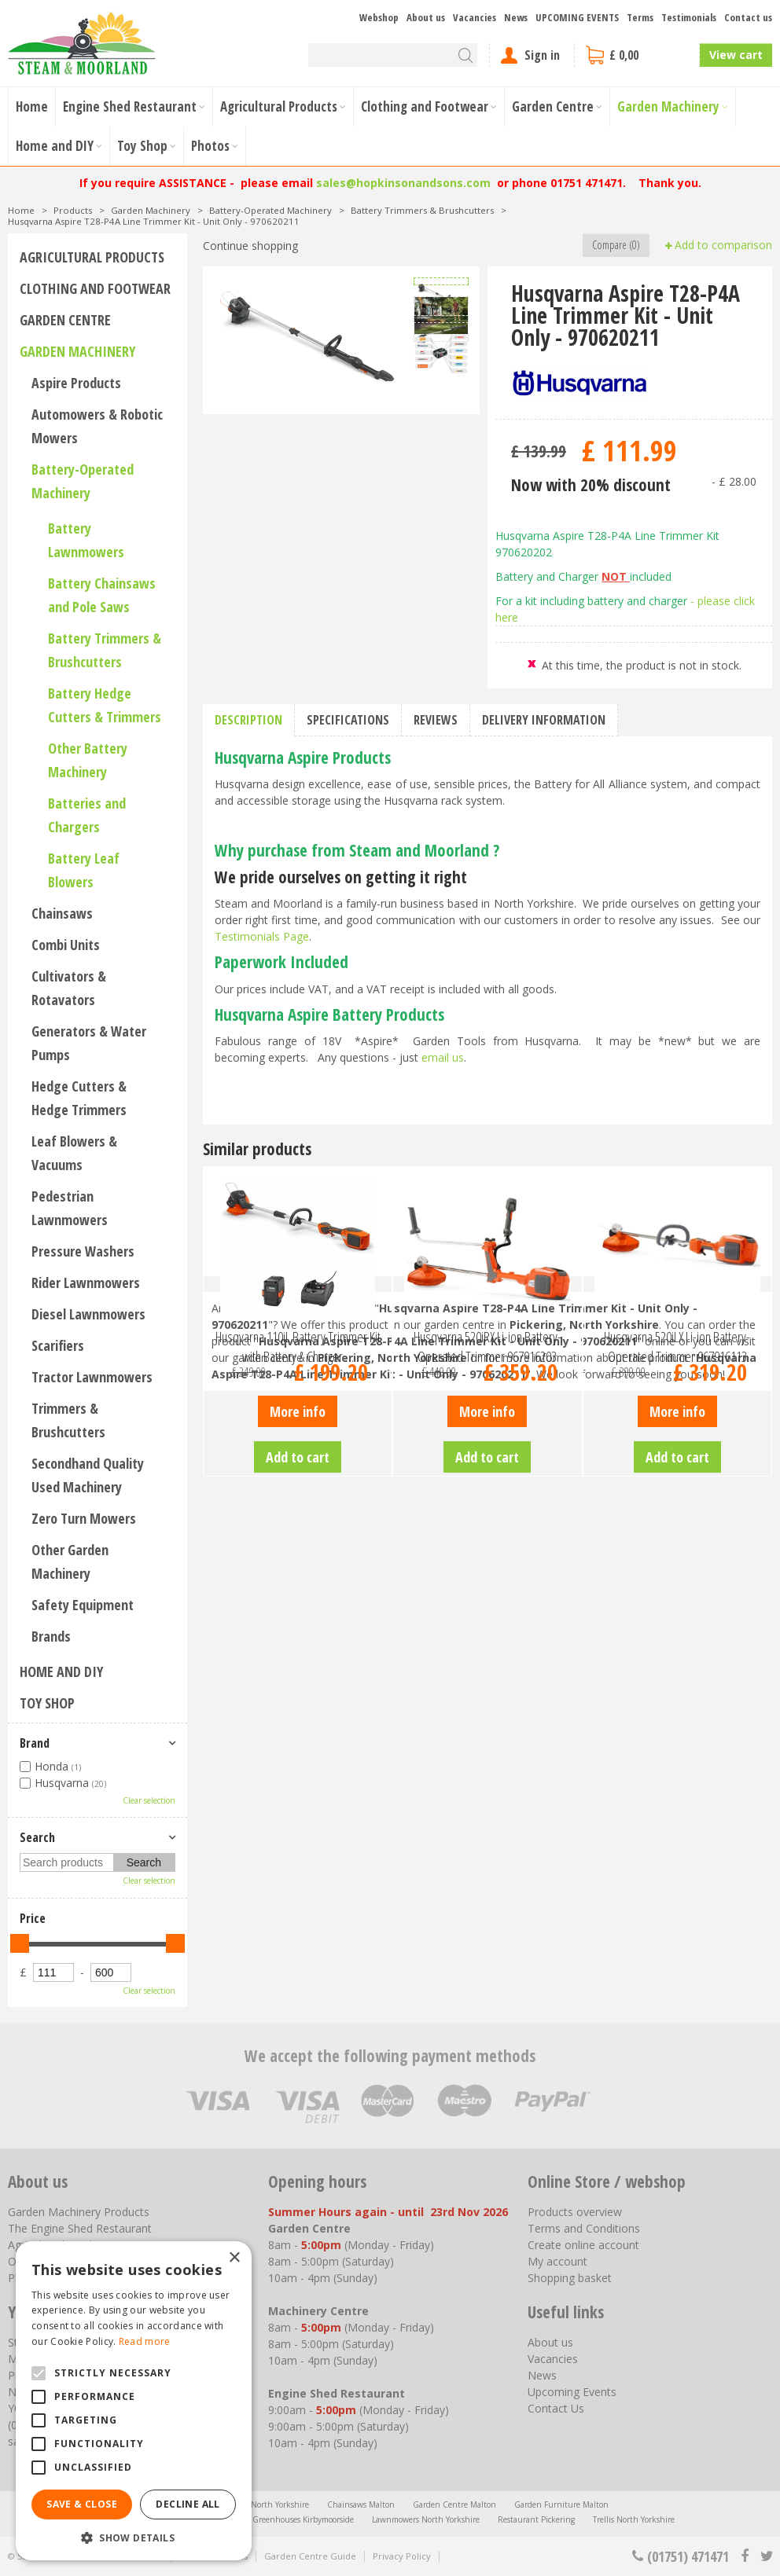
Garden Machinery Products (78, 2211)
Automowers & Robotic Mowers (97, 426)
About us (550, 2342)
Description (248, 719)
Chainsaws (62, 913)
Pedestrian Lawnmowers (69, 1208)
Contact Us (556, 2408)
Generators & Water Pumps (88, 1043)
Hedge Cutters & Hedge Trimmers (79, 1098)
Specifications (348, 719)
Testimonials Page (262, 936)
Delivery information (543, 719)
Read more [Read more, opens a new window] (145, 2341)
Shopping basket (570, 2277)
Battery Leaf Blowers (84, 870)
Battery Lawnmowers (86, 540)
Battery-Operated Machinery (82, 481)
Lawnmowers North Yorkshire (426, 2519)
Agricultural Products (92, 257)
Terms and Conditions (584, 2228)
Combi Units (65, 944)
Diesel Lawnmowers (88, 1314)
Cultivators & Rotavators (68, 988)
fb (745, 2556)
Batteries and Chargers (87, 815)
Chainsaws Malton (361, 2504)
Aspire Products (76, 382)
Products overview (575, 2211)
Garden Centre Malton (454, 2504)
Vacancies (553, 2358)
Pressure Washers (82, 1251)
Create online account (583, 2244)
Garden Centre (65, 319)
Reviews (436, 719)
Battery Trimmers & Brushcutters (104, 650)
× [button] (234, 2258)
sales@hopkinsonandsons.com (403, 182)
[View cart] (637, 55)
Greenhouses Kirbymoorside (303, 2519)
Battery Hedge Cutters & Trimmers (104, 705)
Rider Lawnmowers (85, 1282)
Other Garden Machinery (70, 1561)
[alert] (134, 2400)
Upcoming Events (572, 2391)
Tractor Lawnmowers (92, 1376)
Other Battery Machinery (87, 760)
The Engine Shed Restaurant (80, 2228)
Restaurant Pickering (536, 2519)
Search (37, 1837)
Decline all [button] (187, 2504)
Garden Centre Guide (310, 2556)
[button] (133, 2537)
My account (557, 2261)
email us (442, 1057)
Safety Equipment (82, 1604)
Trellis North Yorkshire (634, 2519)
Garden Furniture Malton (561, 2504)
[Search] (392, 55)
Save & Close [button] (81, 2504)
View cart (736, 54)
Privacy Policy (402, 2556)
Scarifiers (57, 1345)
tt (766, 2556)
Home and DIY (61, 1671)
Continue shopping (250, 245)
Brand (35, 1743)
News (542, 2375)
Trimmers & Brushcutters (68, 1420)
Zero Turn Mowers (83, 1518)
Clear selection (149, 1800)
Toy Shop (47, 1702)
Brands (51, 1636)
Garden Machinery (77, 351)
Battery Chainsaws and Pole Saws (102, 595)
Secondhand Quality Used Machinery (87, 1475)
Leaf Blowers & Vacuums (74, 1153)
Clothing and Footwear (95, 288)
